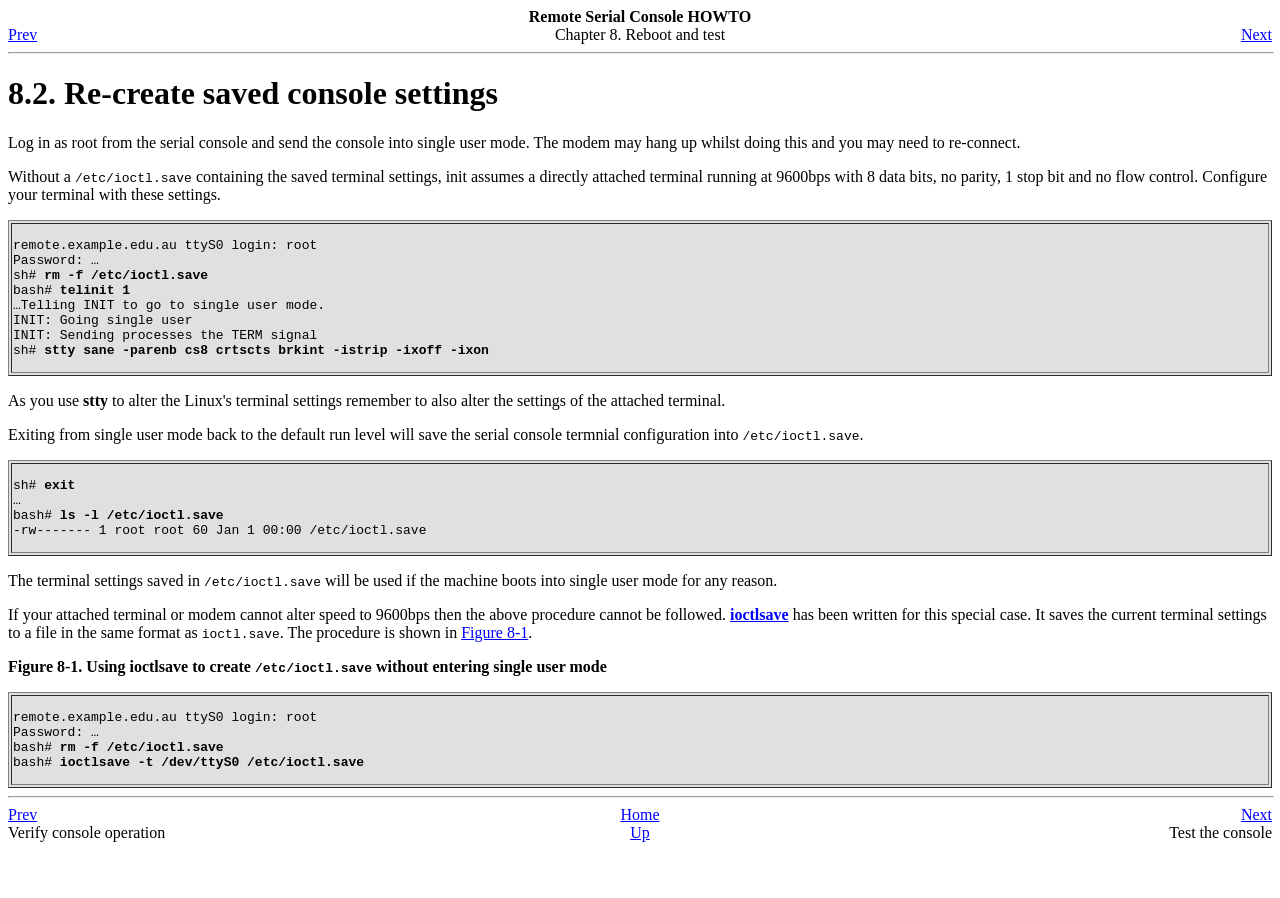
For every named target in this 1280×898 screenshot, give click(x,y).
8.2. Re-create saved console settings (253, 93)
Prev (22, 34)
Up (640, 880)
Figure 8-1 (494, 668)
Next (1256, 34)
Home (639, 862)
